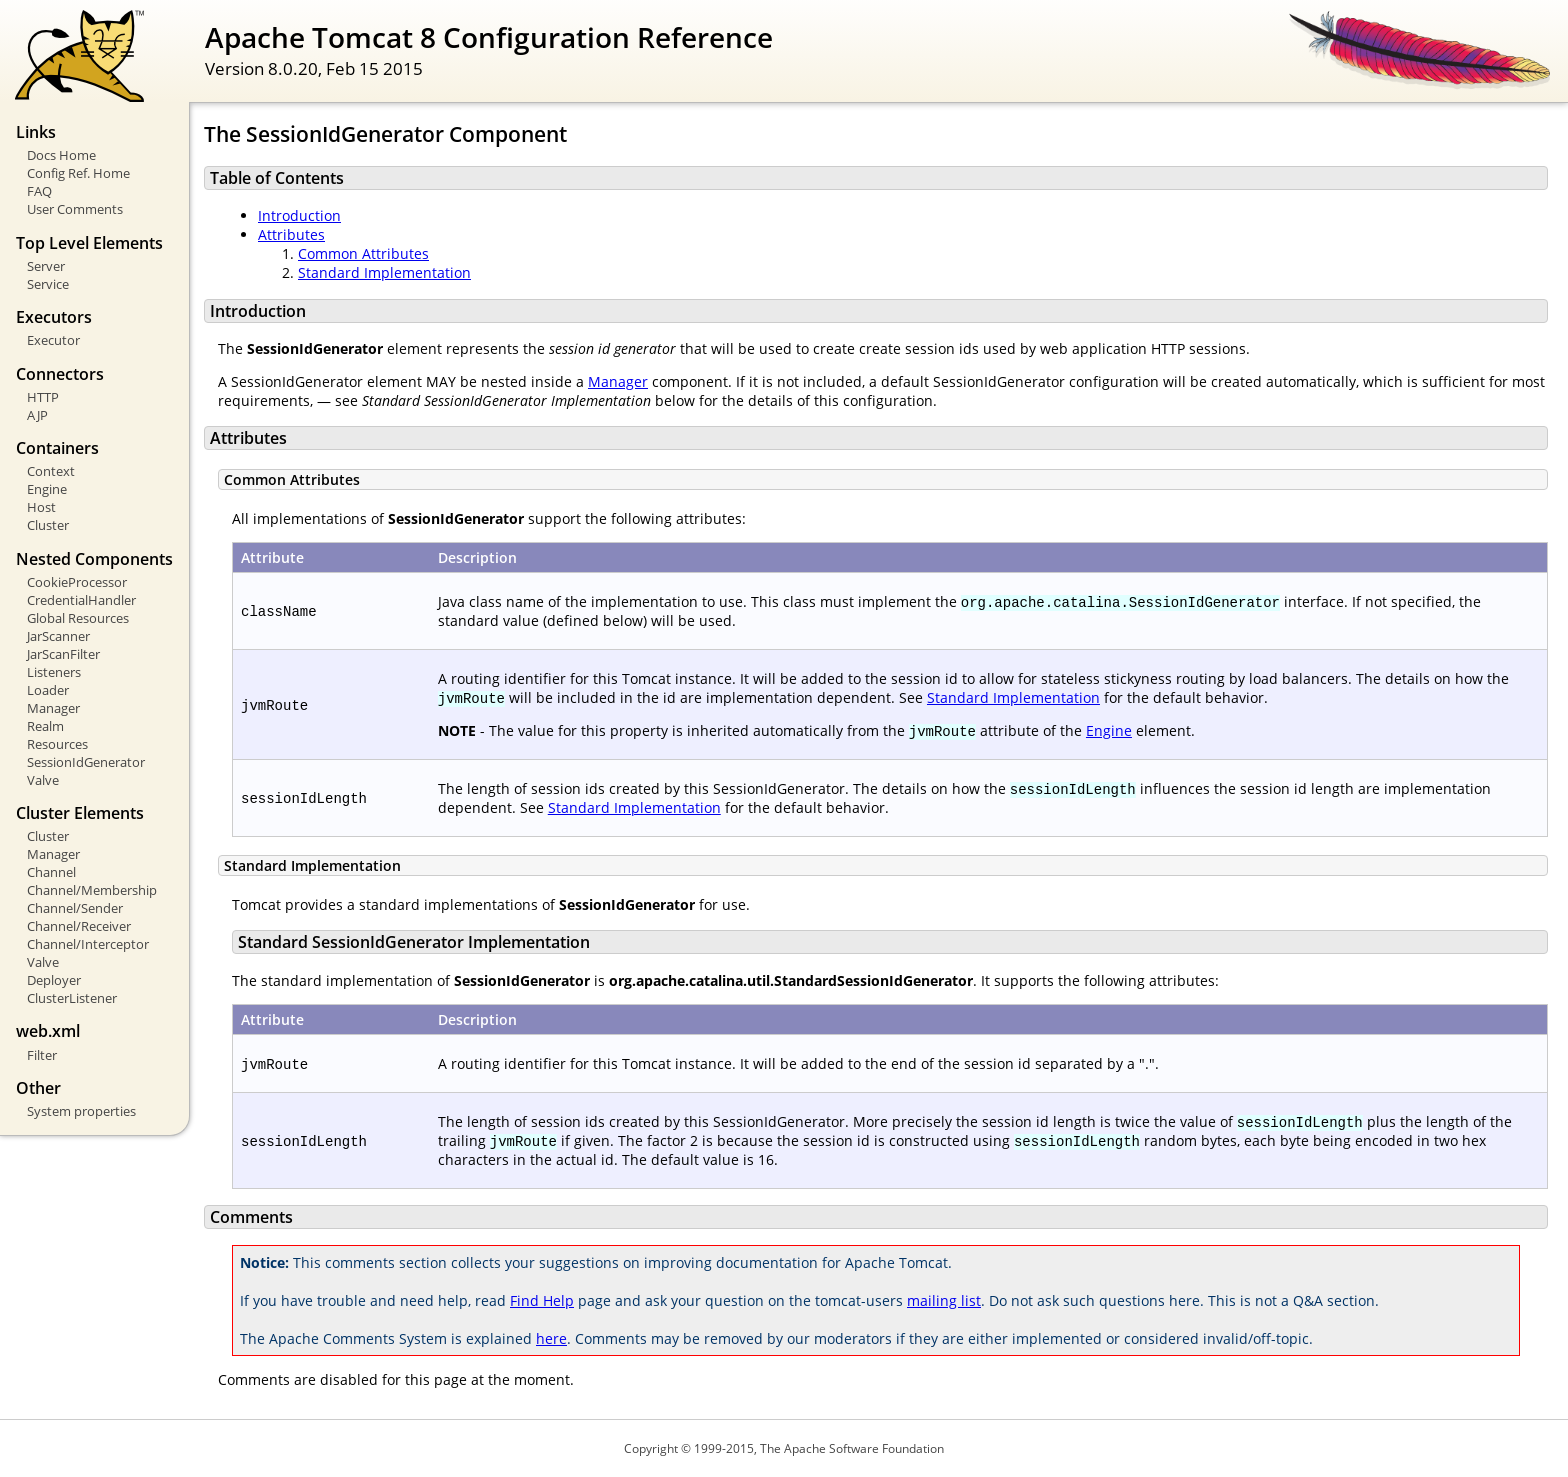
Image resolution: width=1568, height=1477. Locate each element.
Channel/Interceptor (88, 944)
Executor (53, 340)
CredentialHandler (81, 600)
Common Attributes (363, 253)
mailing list (944, 1300)
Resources (57, 744)
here (551, 1338)
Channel (51, 872)
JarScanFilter (63, 654)
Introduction (299, 215)
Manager (53, 708)
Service (48, 284)
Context (51, 471)
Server (46, 266)
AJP (37, 415)
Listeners (54, 672)
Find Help (542, 1300)
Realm (45, 726)
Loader (48, 690)
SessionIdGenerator (86, 762)
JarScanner (58, 636)
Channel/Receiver (79, 926)
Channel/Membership (92, 890)
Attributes (291, 234)
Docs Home (61, 155)
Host (41, 507)
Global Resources (78, 618)
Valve (43, 780)
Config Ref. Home (78, 173)
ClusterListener (72, 998)
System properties (81, 1111)
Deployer (54, 980)
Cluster (48, 525)
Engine (47, 489)
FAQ (39, 191)
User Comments (75, 209)
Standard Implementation (384, 272)
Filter (42, 1055)
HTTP (43, 397)
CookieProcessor (77, 582)
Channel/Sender (75, 908)
